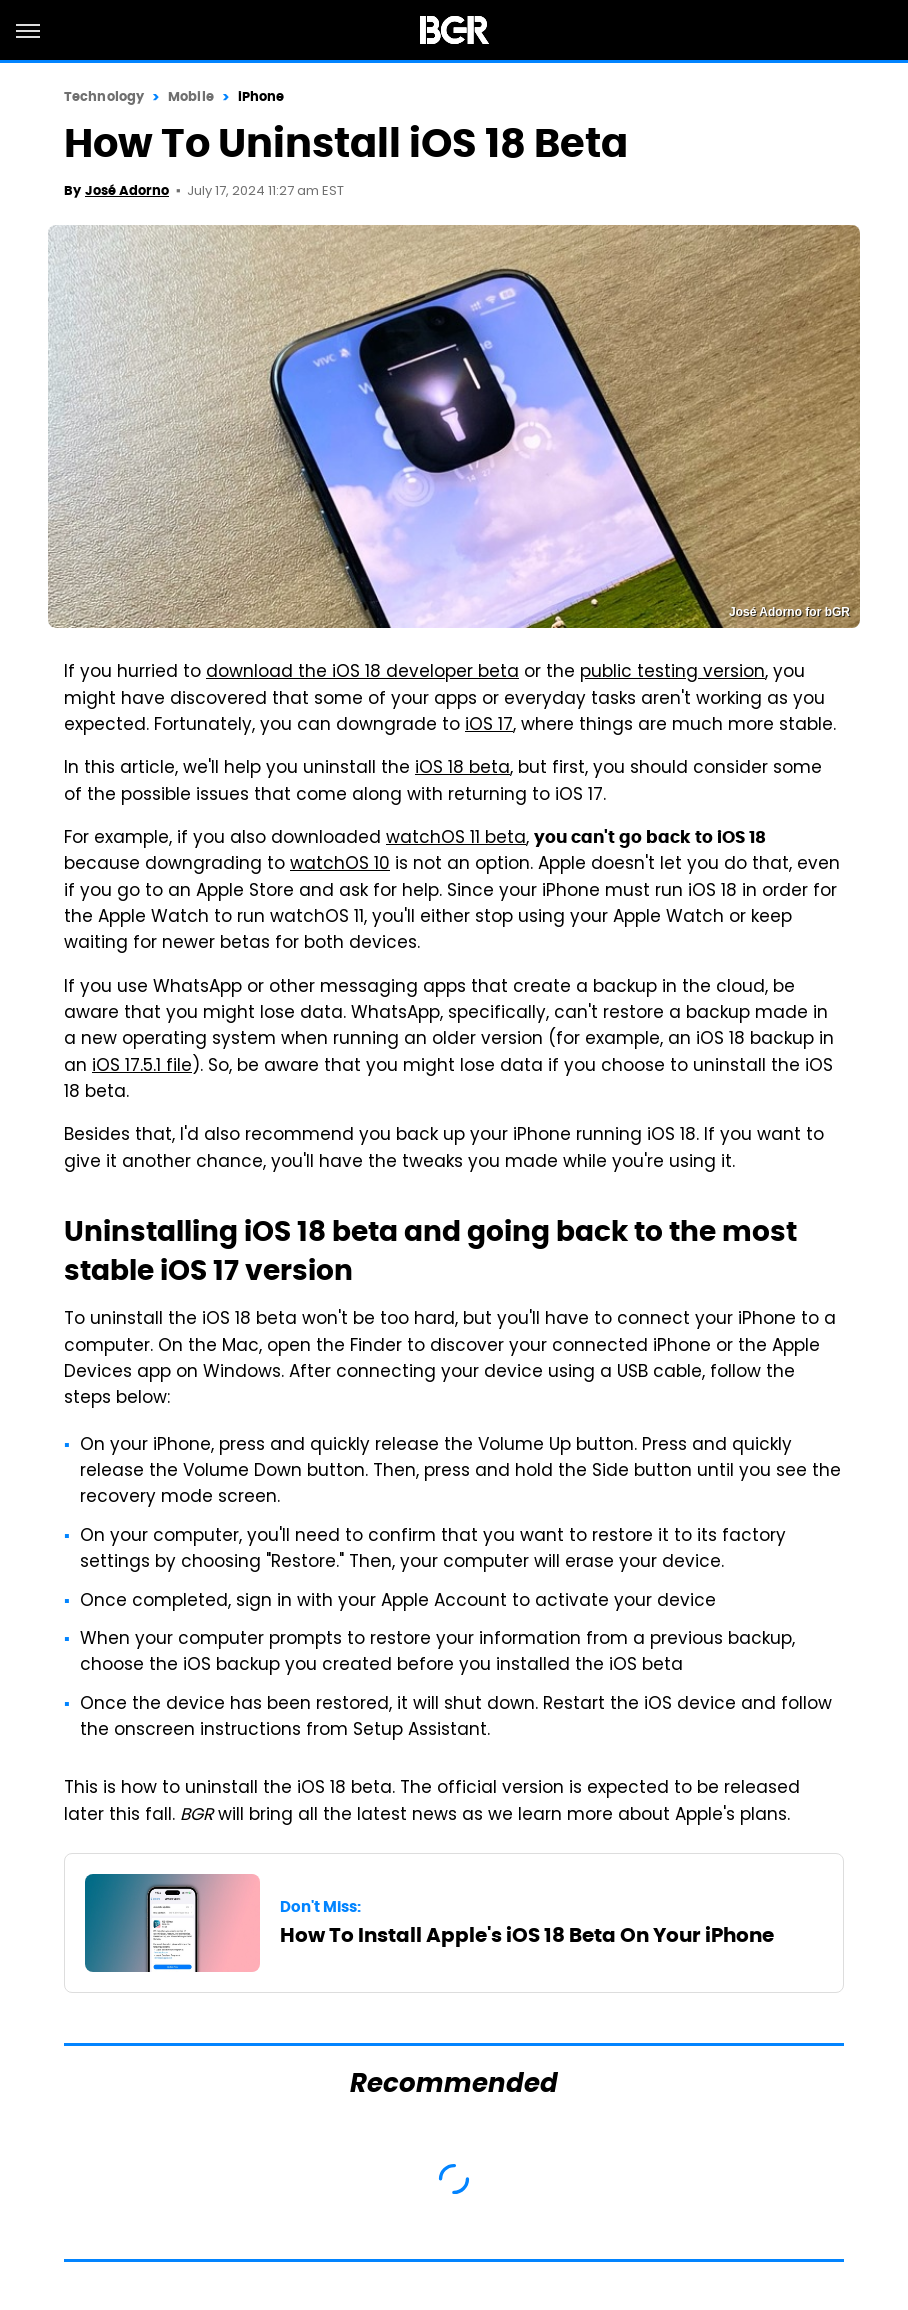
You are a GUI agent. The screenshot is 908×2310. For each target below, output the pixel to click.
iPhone (261, 96)
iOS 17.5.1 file (142, 1067)
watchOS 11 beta (456, 839)
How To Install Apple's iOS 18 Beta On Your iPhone (527, 1935)
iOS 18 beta (462, 769)
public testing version (672, 673)
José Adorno (127, 190)
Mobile (191, 96)
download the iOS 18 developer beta (362, 673)
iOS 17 (489, 726)
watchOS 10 (340, 865)
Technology (104, 96)
